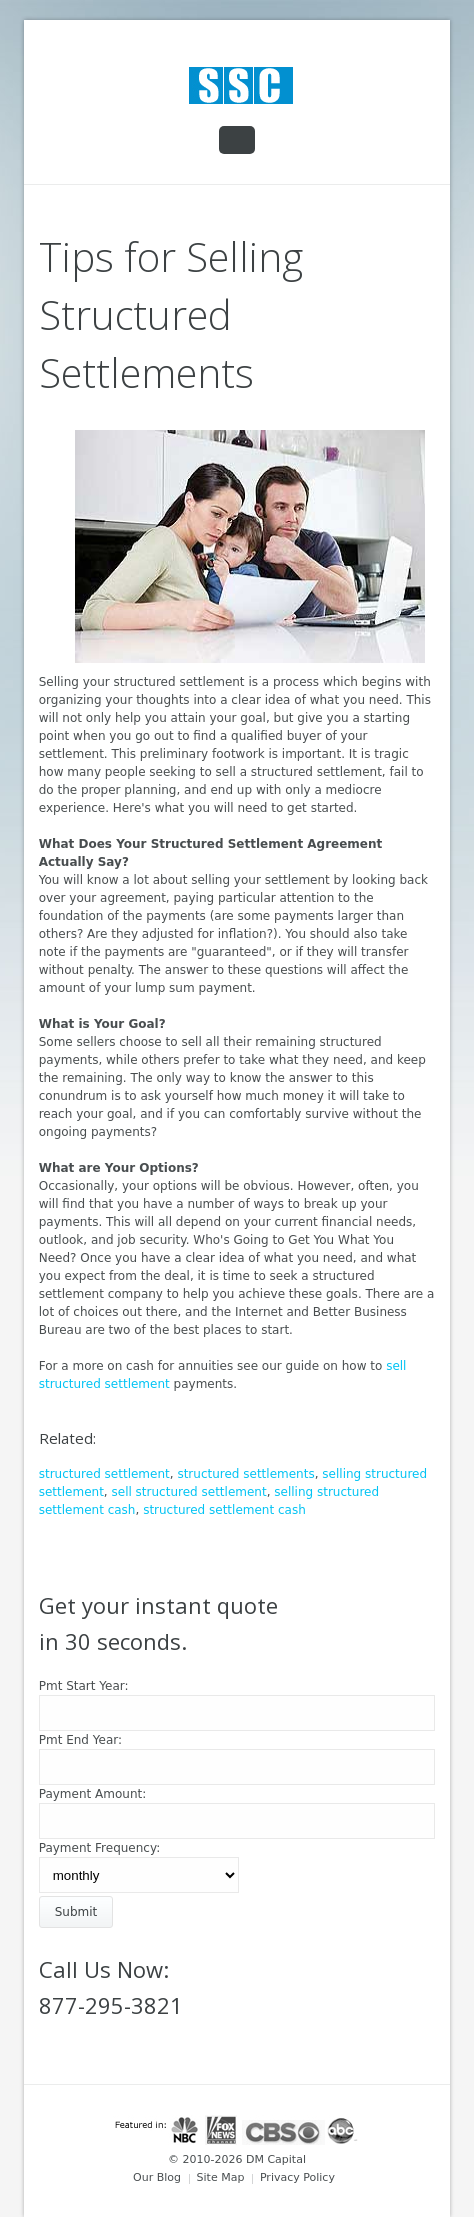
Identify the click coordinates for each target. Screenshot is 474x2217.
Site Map (221, 2177)
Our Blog (157, 2177)
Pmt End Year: (80, 1740)
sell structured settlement (189, 1492)
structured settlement (104, 1474)
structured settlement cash (224, 1510)
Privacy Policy (297, 2177)
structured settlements (245, 1474)
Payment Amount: (93, 1794)
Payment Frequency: (100, 1848)
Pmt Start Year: (84, 1686)
